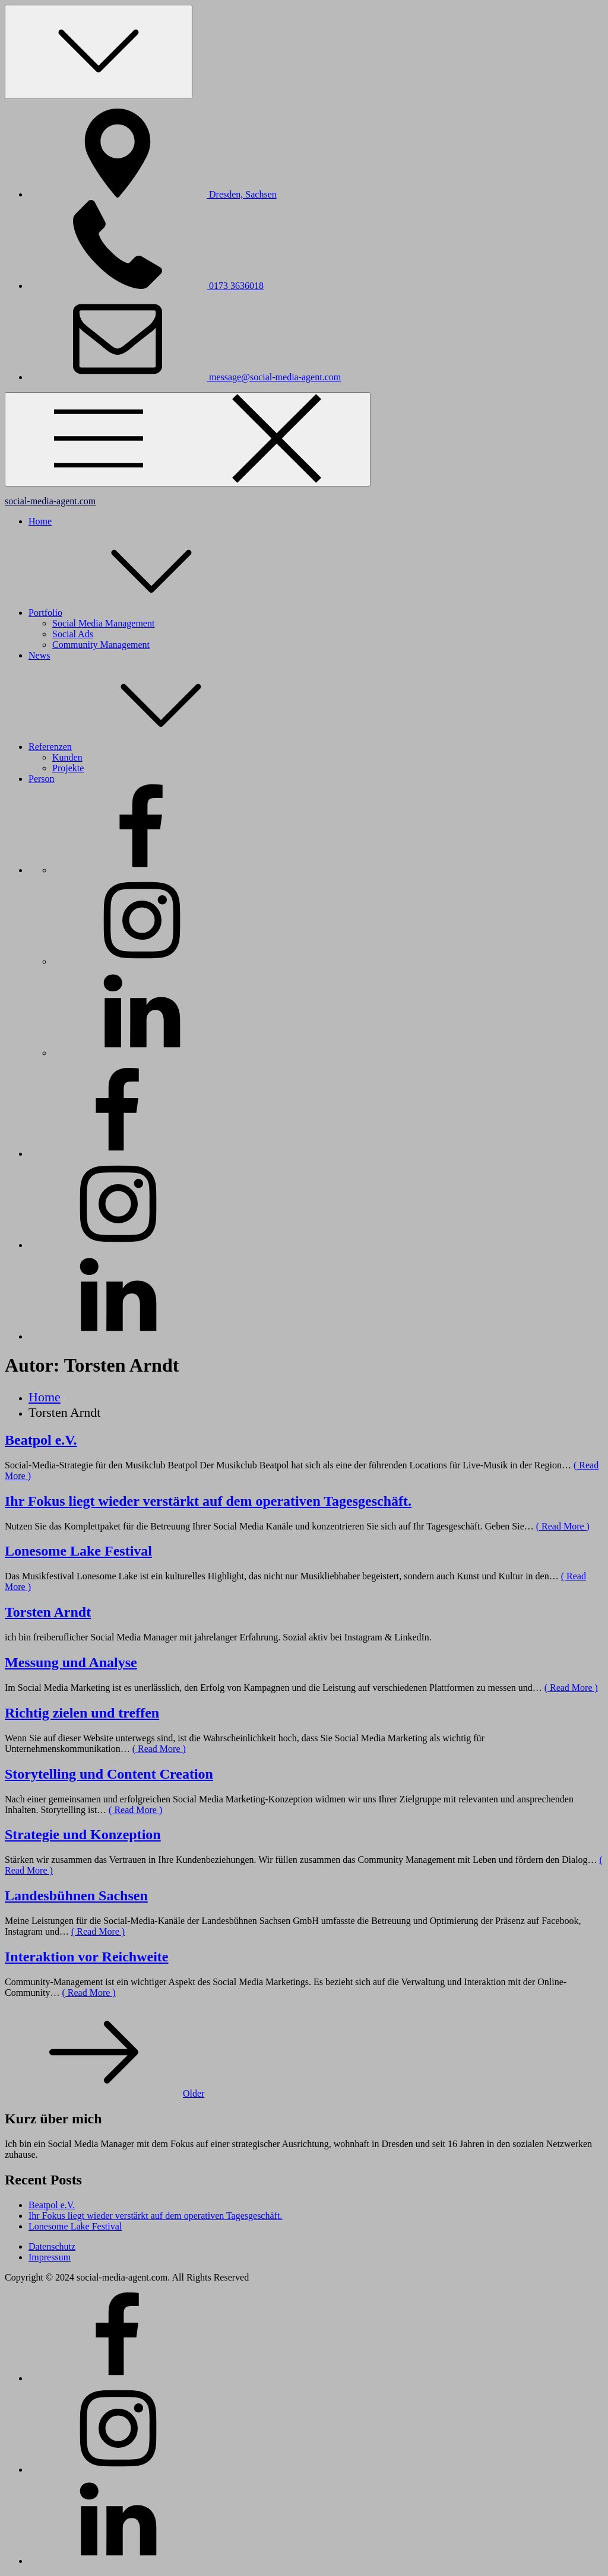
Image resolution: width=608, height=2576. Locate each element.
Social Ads (72, 634)
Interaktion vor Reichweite (87, 1956)
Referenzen (139, 747)
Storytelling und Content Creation (109, 1774)
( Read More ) (563, 1526)
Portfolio (134, 613)
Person (41, 779)
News (39, 655)
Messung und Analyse (71, 1662)
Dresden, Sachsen (152, 194)
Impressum (49, 2257)
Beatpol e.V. (41, 1440)
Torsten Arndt (48, 1612)
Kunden (67, 757)
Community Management (101, 645)
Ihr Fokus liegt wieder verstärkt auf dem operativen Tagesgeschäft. (208, 1501)
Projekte (68, 768)
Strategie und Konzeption (83, 1834)
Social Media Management (103, 623)
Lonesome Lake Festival (78, 1551)
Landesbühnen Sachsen (76, 1895)
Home (40, 521)
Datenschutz (51, 2246)
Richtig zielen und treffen (82, 1712)
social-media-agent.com (50, 501)
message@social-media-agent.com (184, 377)
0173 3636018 (146, 286)
